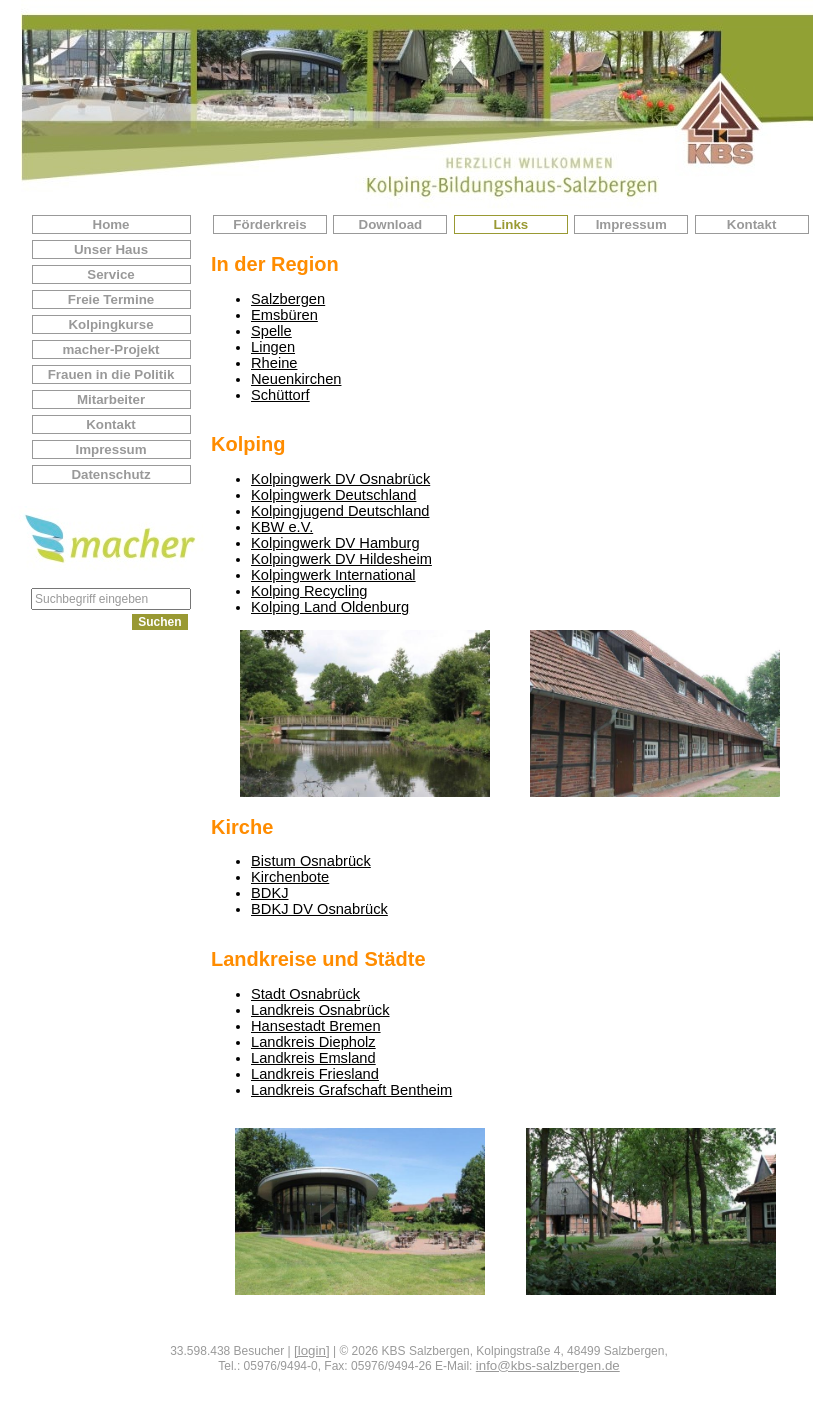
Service (110, 274)
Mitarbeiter (111, 399)
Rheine (274, 363)
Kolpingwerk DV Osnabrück (340, 479)
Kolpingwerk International (333, 575)
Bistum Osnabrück (311, 861)
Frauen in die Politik (111, 374)
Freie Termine (111, 299)
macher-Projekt (110, 349)
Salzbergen (288, 299)
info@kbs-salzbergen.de (548, 1365)
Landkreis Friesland (315, 1074)
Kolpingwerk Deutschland (333, 495)
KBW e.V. (282, 527)
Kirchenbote (290, 877)
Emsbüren (284, 315)
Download (391, 224)
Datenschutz (110, 474)
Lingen (273, 347)
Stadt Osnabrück (305, 994)
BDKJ (269, 893)
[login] (312, 1350)
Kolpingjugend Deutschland (340, 511)
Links (510, 224)
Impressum (110, 449)
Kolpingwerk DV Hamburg (335, 543)
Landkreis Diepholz (313, 1042)
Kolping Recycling (309, 591)
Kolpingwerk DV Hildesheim (341, 559)
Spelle (271, 331)
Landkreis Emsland (313, 1058)
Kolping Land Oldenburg (330, 607)
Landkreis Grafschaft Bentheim (351, 1090)
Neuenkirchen (296, 379)
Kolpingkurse (110, 324)
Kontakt (111, 424)
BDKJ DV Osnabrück (319, 909)
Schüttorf (280, 395)
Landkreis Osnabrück (320, 1010)
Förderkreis (269, 224)
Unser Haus (111, 249)
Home (111, 224)
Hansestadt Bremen (316, 1026)
